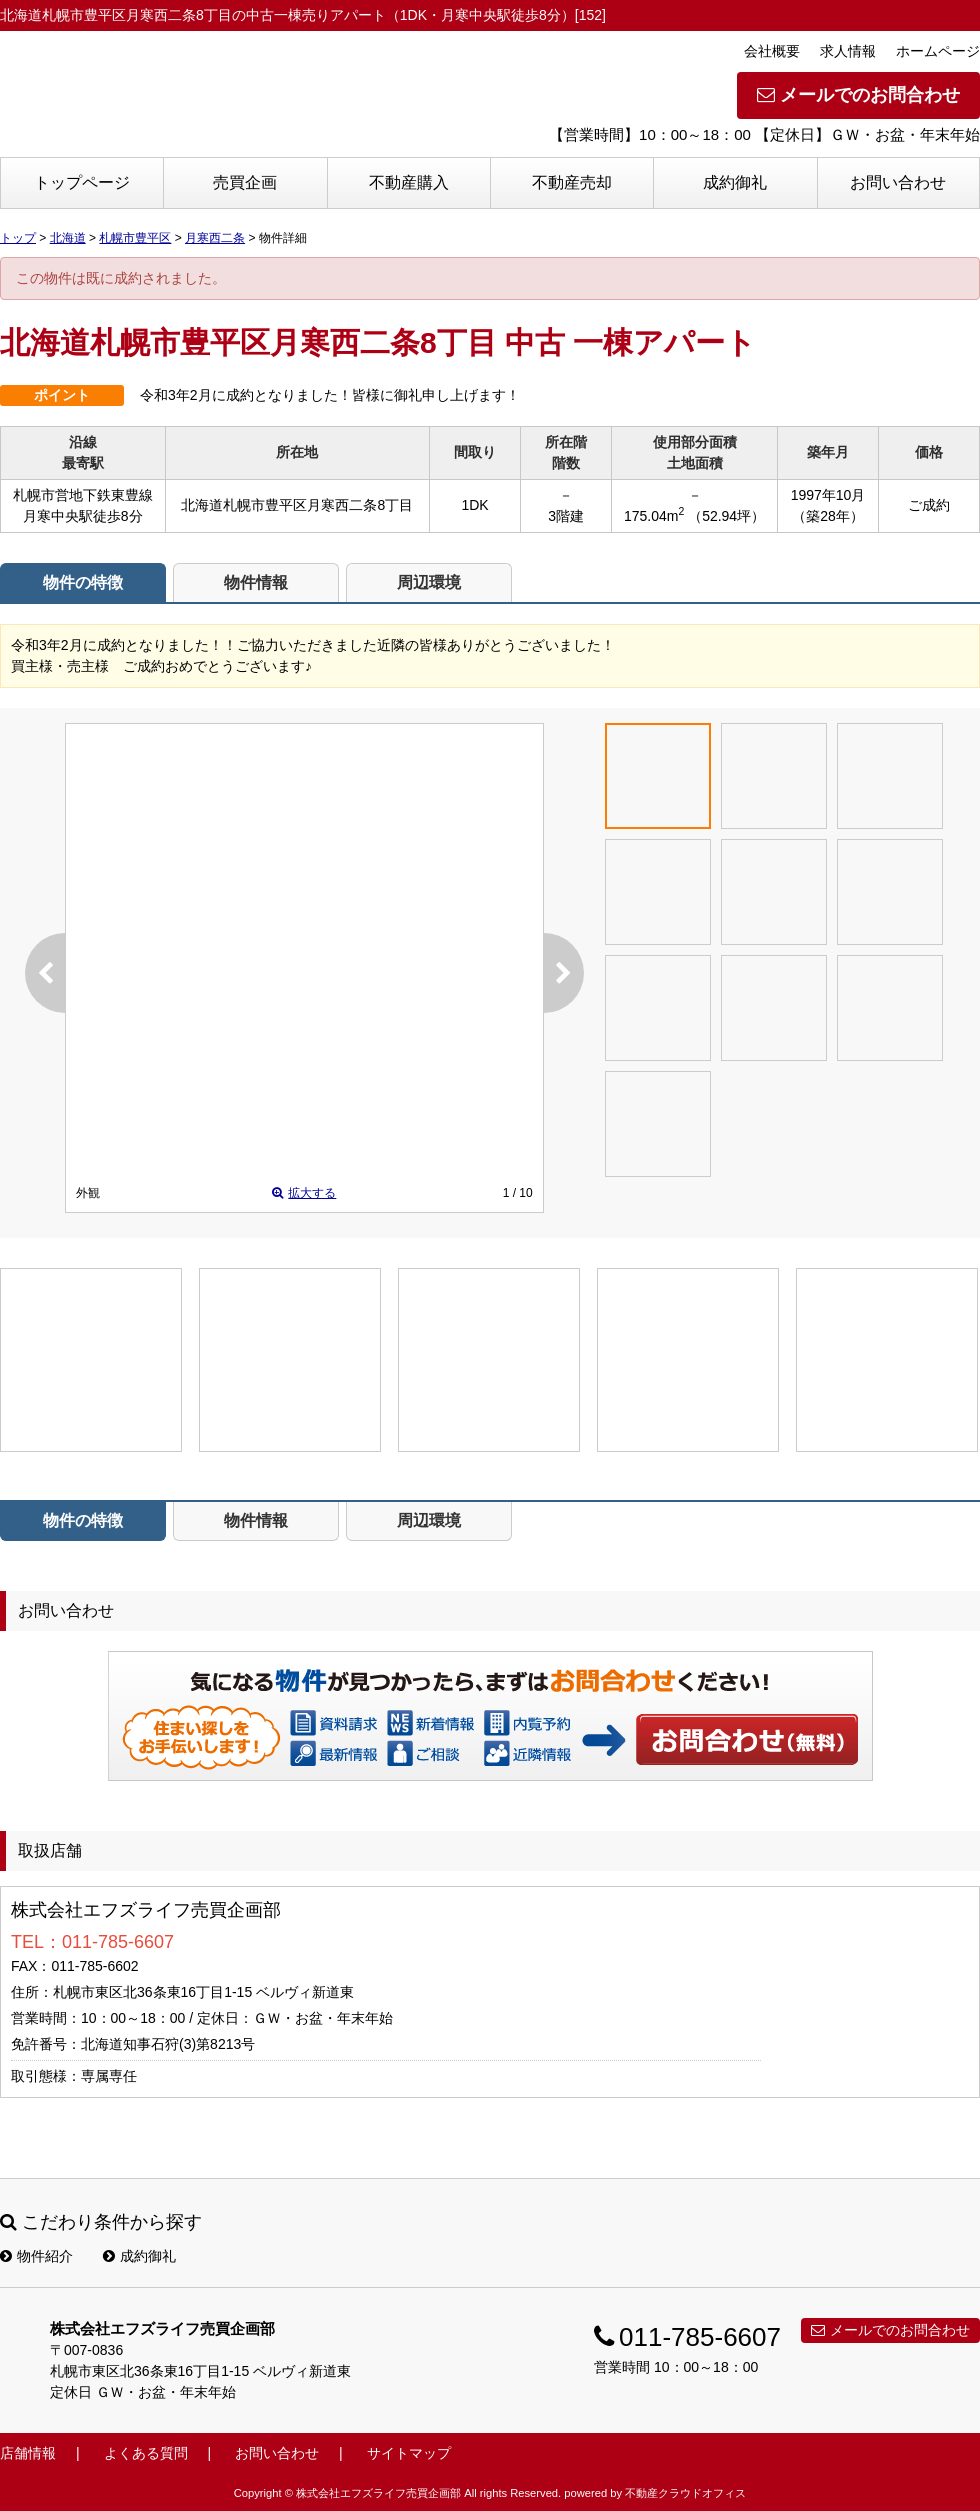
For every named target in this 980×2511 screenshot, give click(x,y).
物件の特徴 (83, 582)
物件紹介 (36, 2256)
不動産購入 (409, 182)
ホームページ (938, 51)
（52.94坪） (726, 516)
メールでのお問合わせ (858, 95)
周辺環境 (429, 582)
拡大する (304, 1193)
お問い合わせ (898, 182)
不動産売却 (572, 182)
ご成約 (929, 505)
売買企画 (245, 182)
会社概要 (772, 51)
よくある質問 (146, 2453)
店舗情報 (28, 2453)
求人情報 (848, 51)
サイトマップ (409, 2453)
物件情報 (256, 582)
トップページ (82, 182)
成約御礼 (735, 182)
